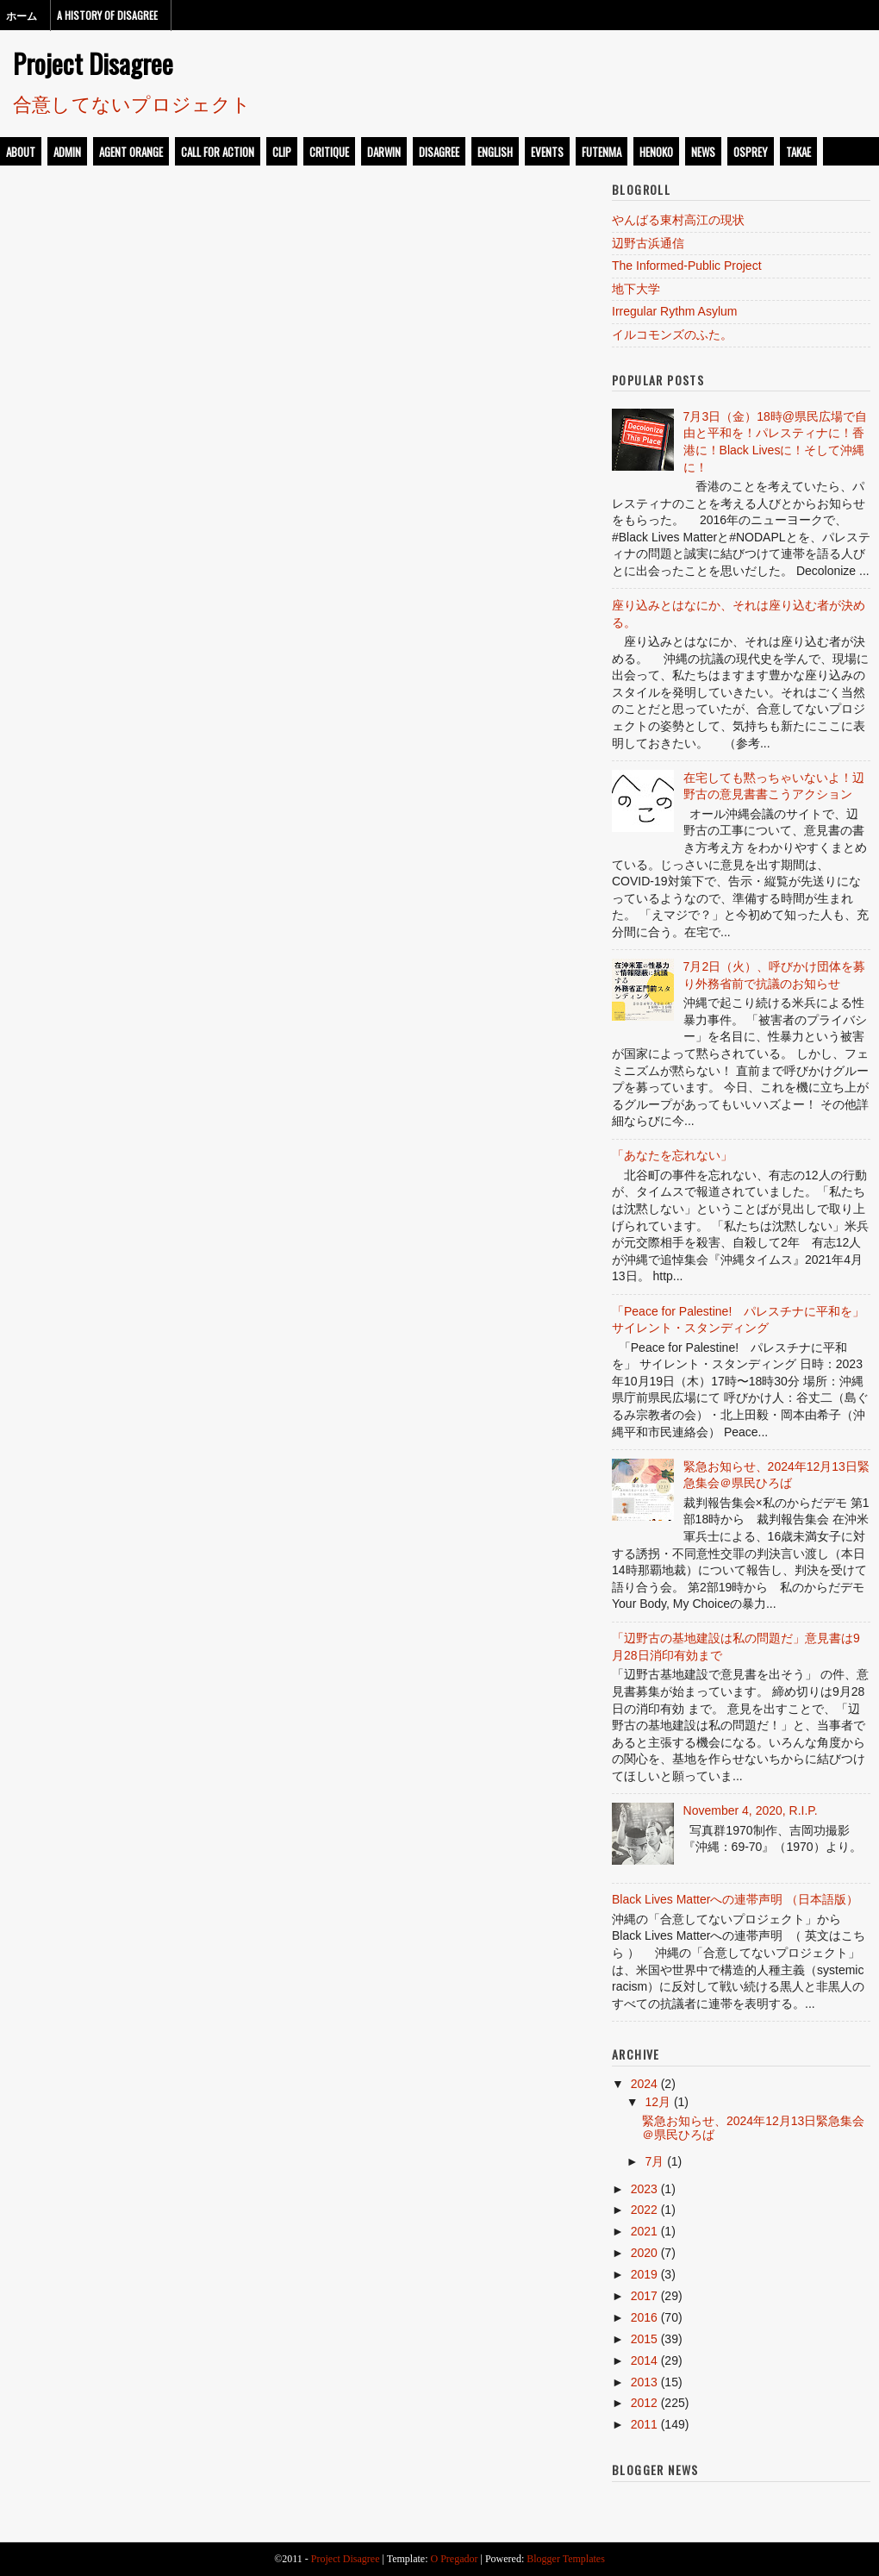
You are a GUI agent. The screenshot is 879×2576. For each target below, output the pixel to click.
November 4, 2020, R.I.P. (750, 1810)
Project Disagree (93, 63)
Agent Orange (131, 151)
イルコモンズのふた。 (672, 334)
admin (67, 151)
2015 (644, 2339)
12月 (657, 2102)
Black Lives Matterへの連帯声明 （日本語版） (735, 1899)
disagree (439, 151)
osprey (750, 151)
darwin (384, 151)
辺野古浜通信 (648, 243)
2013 (644, 2382)
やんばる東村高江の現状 (678, 220)
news (703, 151)
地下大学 (636, 289)
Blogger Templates (566, 2559)
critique (329, 151)
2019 (644, 2274)
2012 (644, 2403)
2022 (644, 2209)
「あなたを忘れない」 (672, 1155)
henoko (656, 151)
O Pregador (454, 2559)
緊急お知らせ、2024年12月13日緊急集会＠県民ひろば (753, 2127)
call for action (217, 151)
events (547, 151)
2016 (644, 2317)
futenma (601, 151)
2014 (644, 2360)
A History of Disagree (107, 15)
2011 (644, 2424)
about (20, 151)
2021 (644, 2231)
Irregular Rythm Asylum (674, 311)
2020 (644, 2253)
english (495, 151)
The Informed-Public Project (687, 265)
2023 (644, 2189)
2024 (644, 2084)
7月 (654, 2161)
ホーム (21, 15)
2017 (644, 2296)
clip (281, 151)
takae (798, 151)
